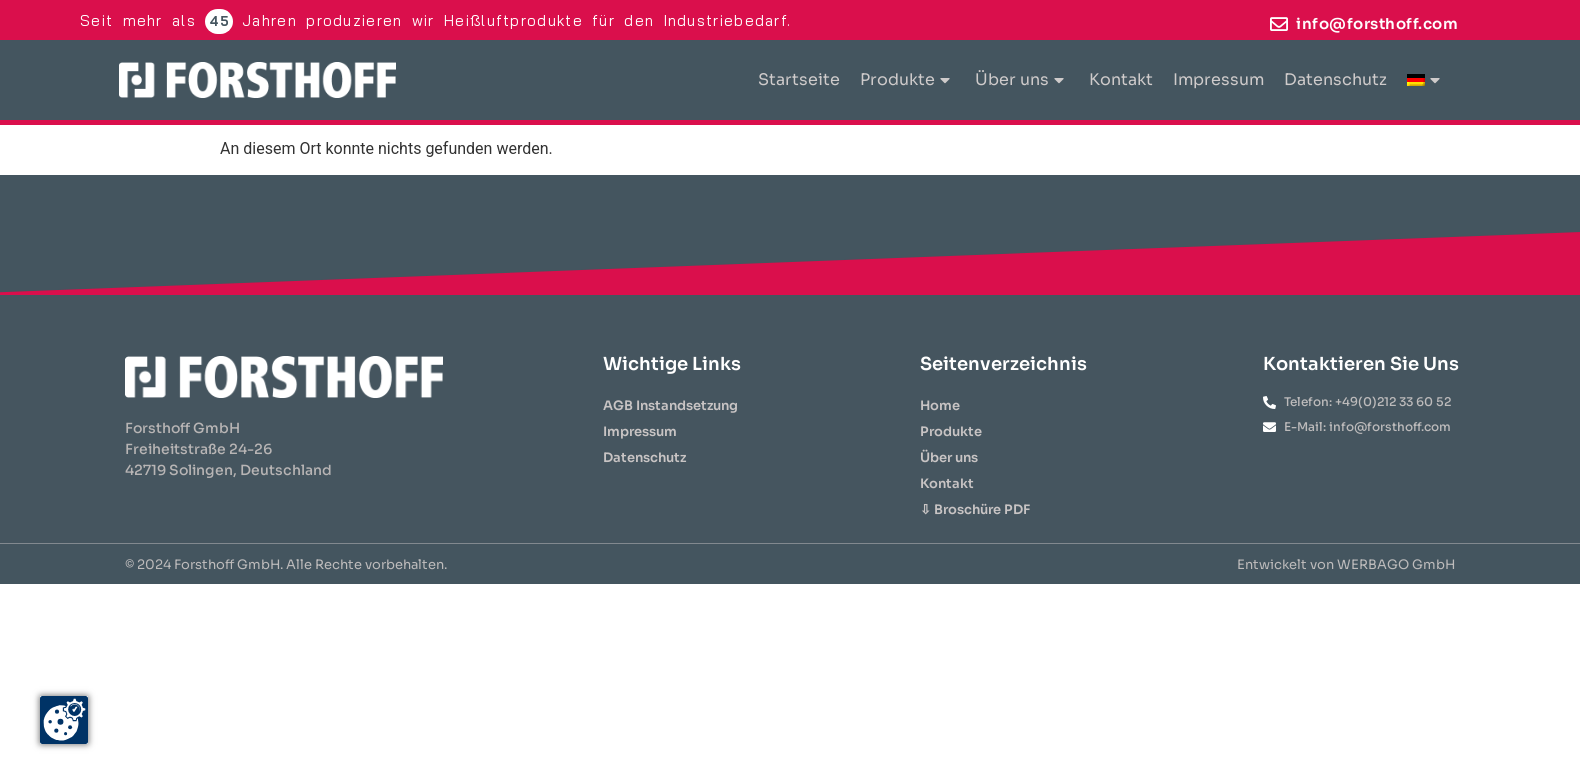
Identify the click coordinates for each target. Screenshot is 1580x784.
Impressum (1218, 79)
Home (940, 405)
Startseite (799, 79)
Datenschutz (1335, 79)
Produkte (905, 79)
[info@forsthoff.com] (1279, 24)
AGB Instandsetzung (670, 405)
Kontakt (1121, 79)
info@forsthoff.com (1377, 23)
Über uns (1019, 79)
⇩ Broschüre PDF (975, 509)
